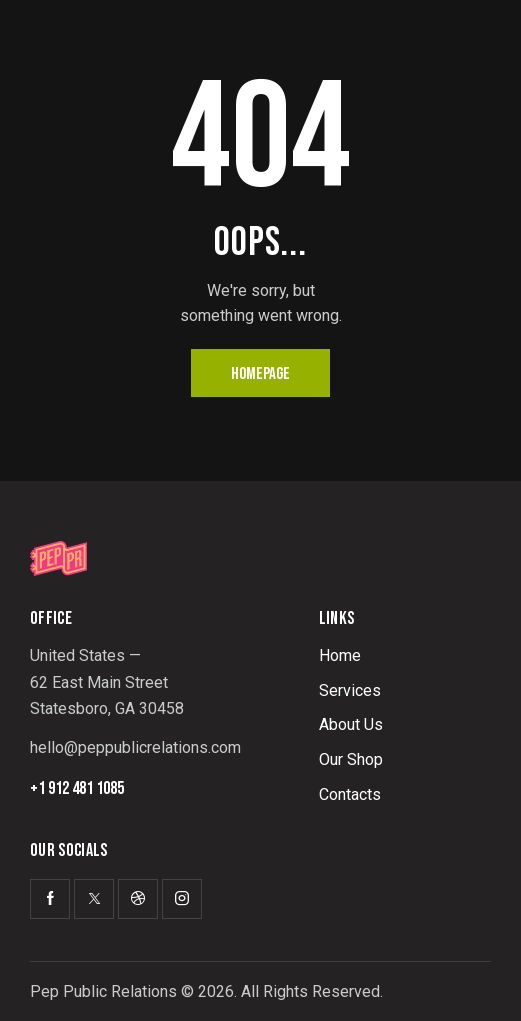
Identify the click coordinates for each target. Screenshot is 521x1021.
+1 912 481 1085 (77, 789)
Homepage (260, 374)
